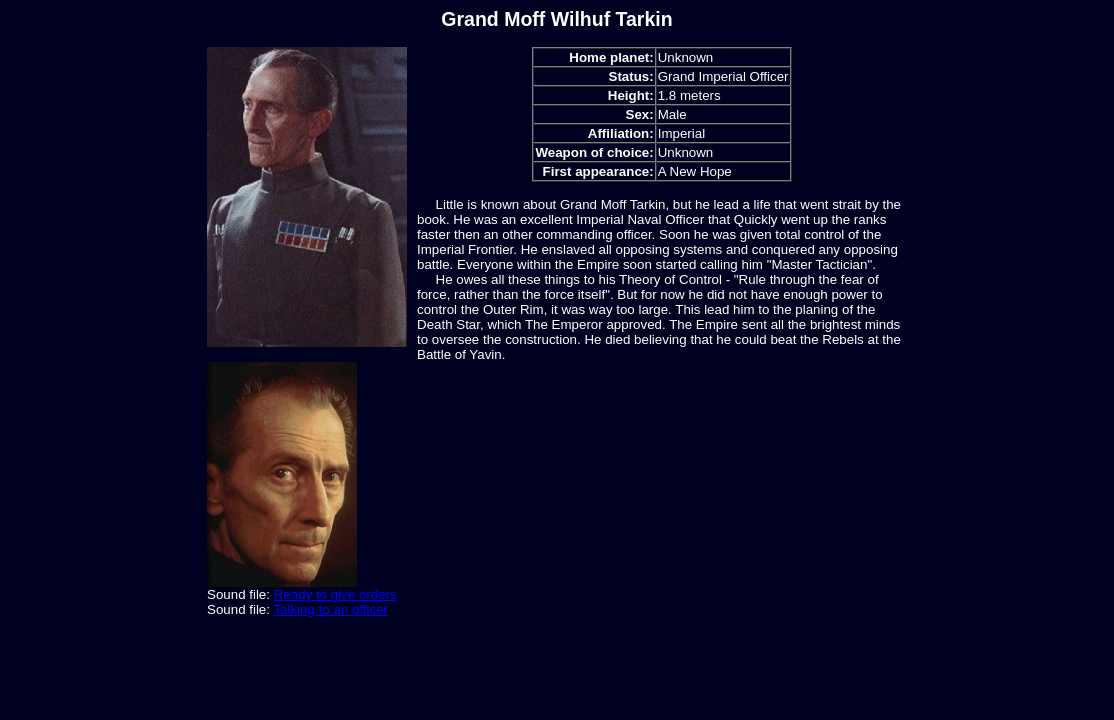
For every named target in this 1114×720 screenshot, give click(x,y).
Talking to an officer (330, 609)
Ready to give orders (335, 594)
